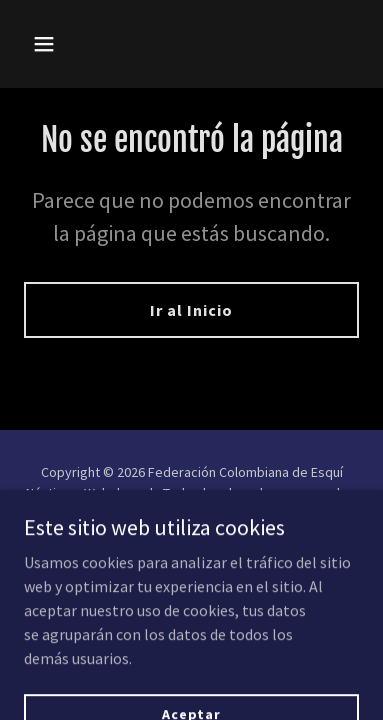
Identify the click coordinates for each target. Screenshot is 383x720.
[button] (62, 44)
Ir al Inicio (191, 310)
